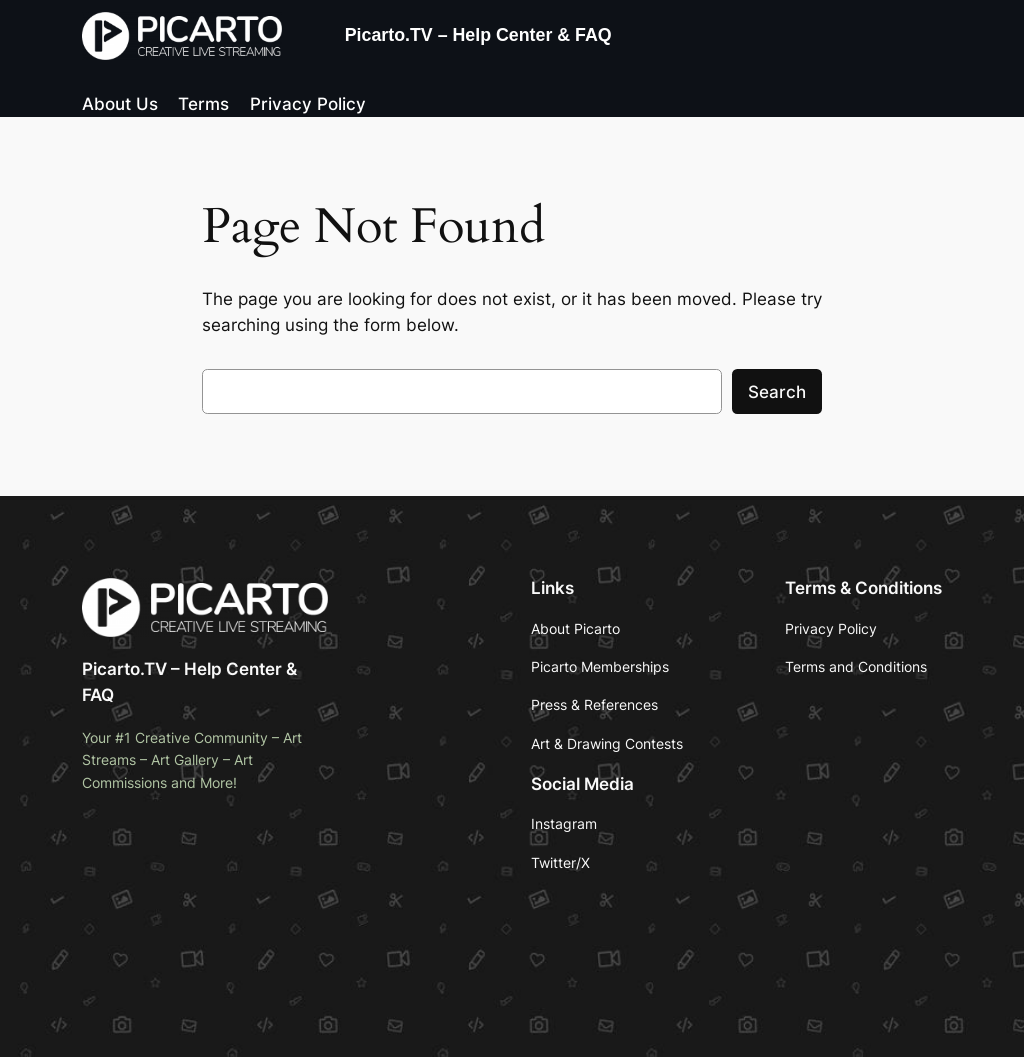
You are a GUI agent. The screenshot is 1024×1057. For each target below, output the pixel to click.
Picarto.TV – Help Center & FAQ (478, 35)
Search (777, 392)
